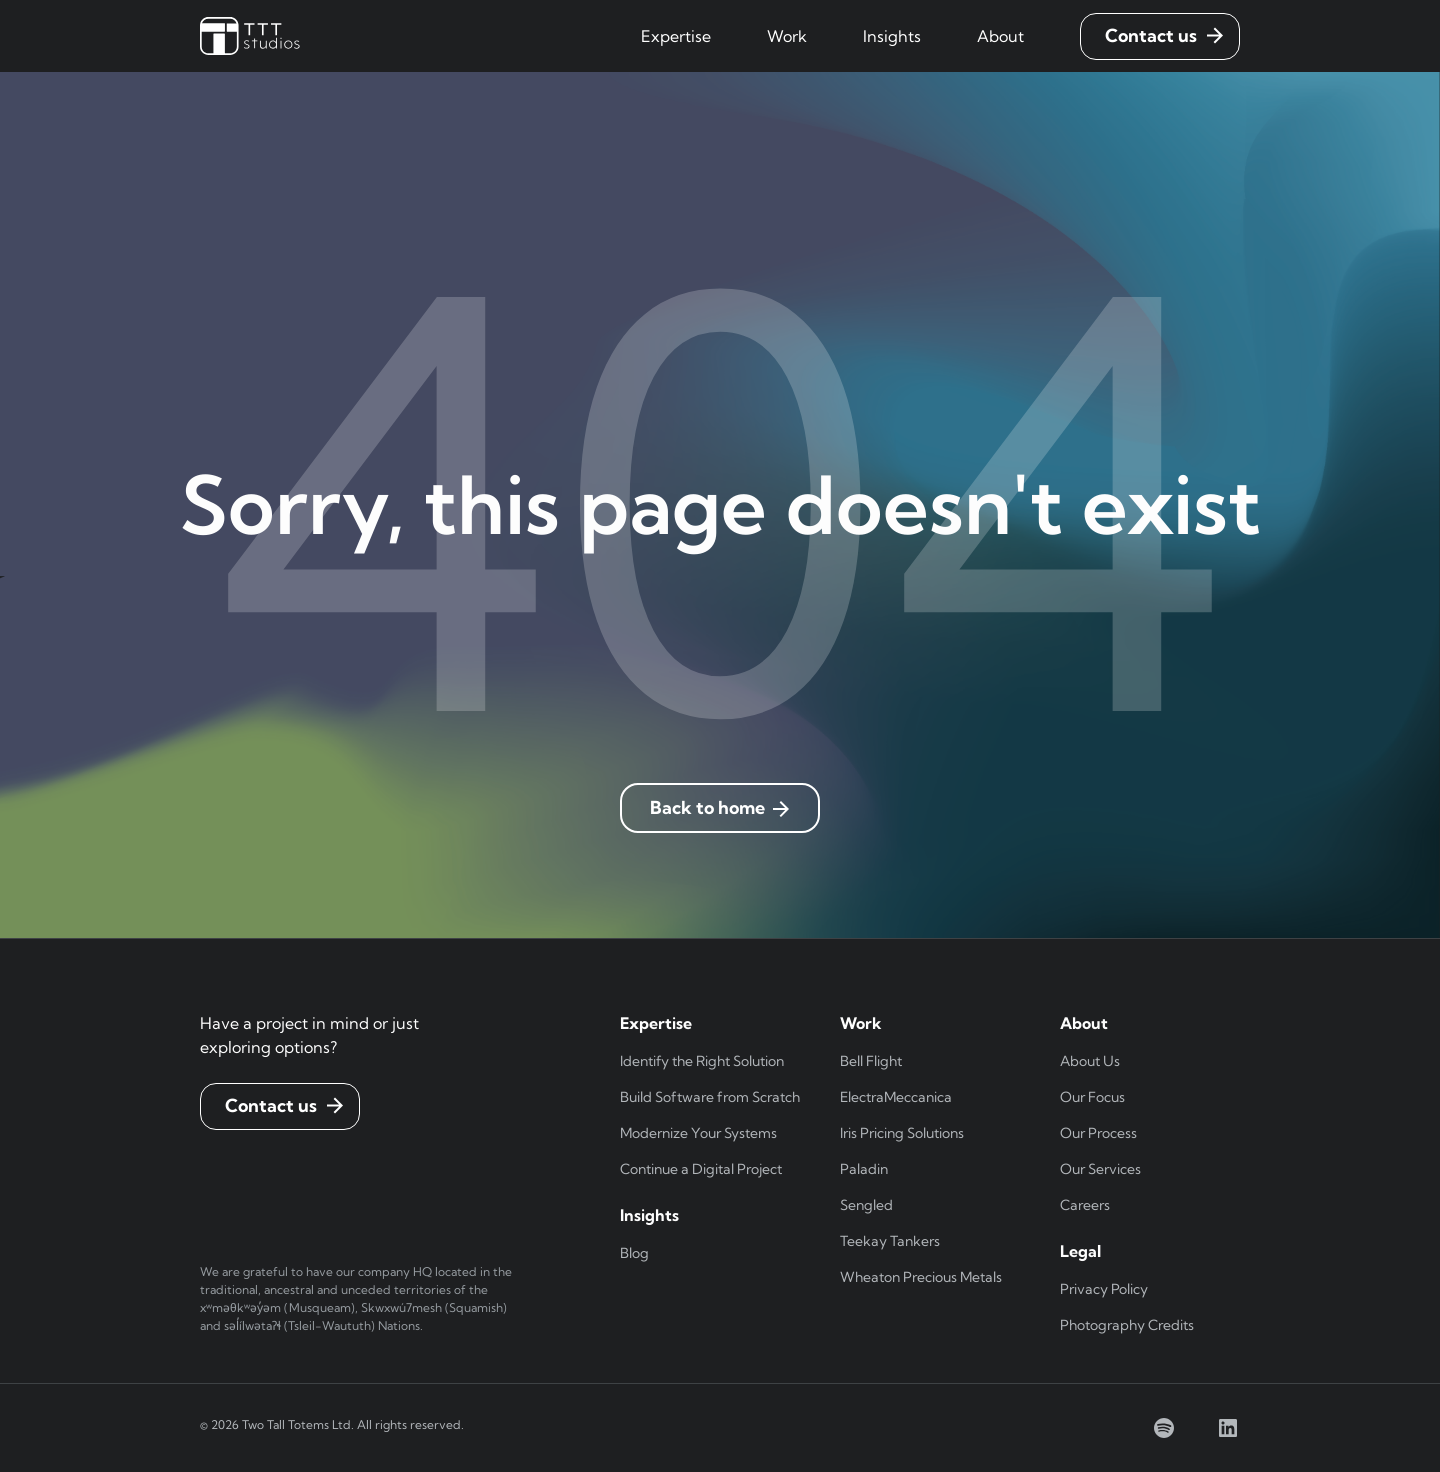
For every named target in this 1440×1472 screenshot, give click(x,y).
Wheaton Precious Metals (921, 1277)
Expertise (676, 36)
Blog (634, 1253)
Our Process (1098, 1133)
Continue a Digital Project (701, 1169)
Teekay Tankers (890, 1241)
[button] (676, 36)
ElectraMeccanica (896, 1097)
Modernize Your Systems (698, 1133)
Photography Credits (1127, 1325)
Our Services (1100, 1169)
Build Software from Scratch (710, 1097)
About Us (1090, 1061)
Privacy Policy (1104, 1289)
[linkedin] (1228, 1428)
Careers (1085, 1205)
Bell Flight (871, 1061)
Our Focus (1092, 1097)
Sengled (866, 1205)
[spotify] (1164, 1428)
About (1000, 36)
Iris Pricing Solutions (902, 1133)
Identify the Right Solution (702, 1061)
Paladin (864, 1169)
